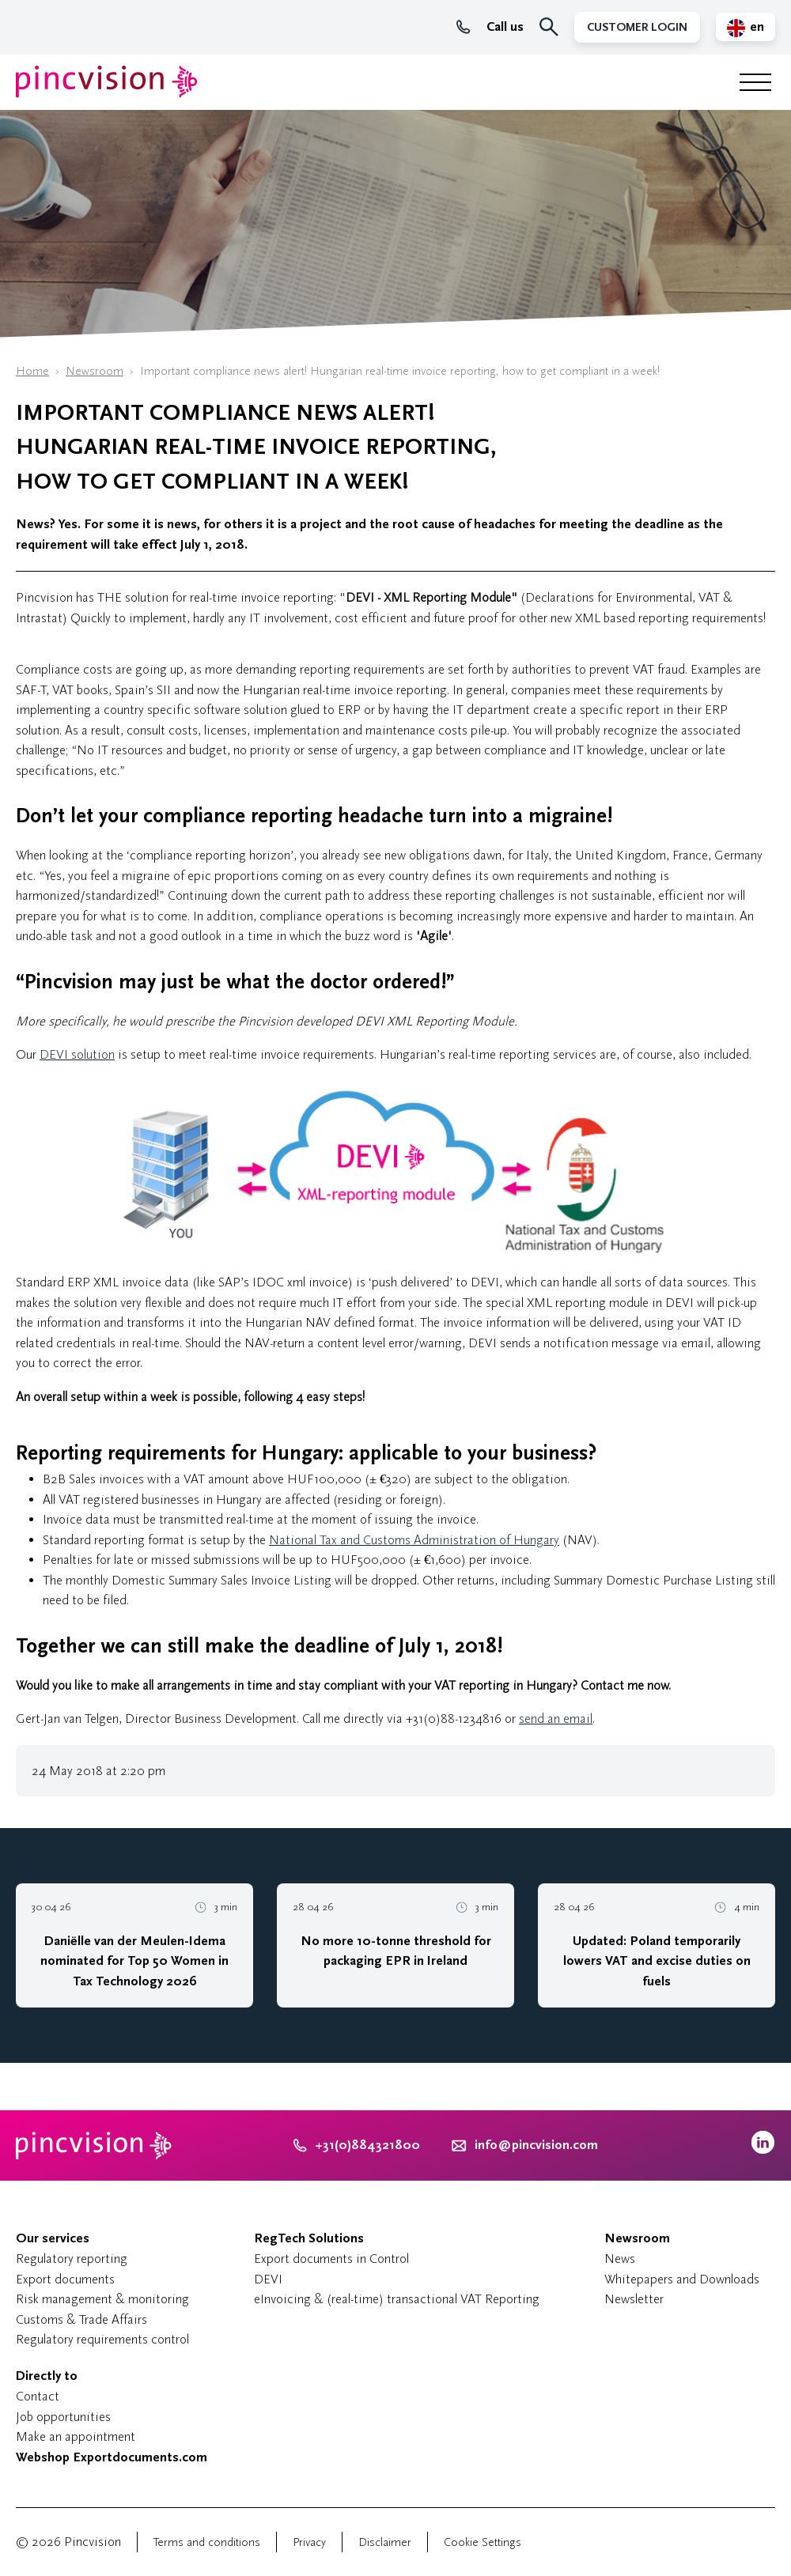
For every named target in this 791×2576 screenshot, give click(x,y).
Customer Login (637, 27)
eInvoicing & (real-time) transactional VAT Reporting (396, 2298)
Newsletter (634, 2298)
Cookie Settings (482, 2542)
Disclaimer (384, 2542)
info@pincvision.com (536, 2145)
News (619, 2258)
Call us (490, 27)
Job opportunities (63, 2416)
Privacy (309, 2542)
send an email (555, 1718)
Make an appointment (75, 2436)
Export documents (65, 2279)
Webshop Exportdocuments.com (111, 2457)
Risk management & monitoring (102, 2298)
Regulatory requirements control (102, 2339)
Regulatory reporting (71, 2258)
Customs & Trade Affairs (81, 2319)
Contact (37, 2396)
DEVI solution (77, 1054)
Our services (52, 2238)
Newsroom (94, 371)
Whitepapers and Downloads (681, 2279)
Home (32, 371)
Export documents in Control (331, 2258)
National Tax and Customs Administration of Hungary (414, 1539)
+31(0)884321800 (356, 2145)
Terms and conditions (206, 2542)
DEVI (268, 2279)
